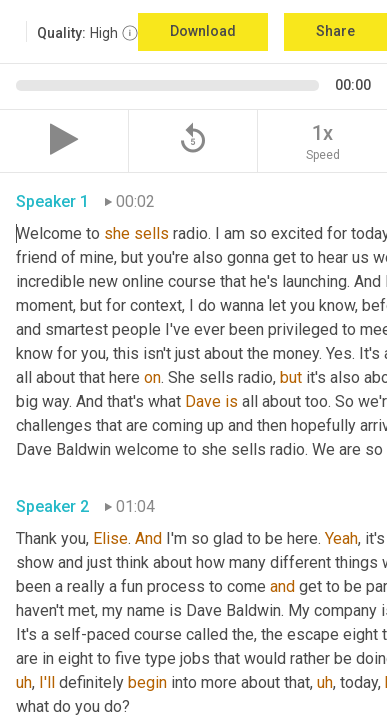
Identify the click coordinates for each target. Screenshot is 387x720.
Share (335, 31)
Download (203, 31)
